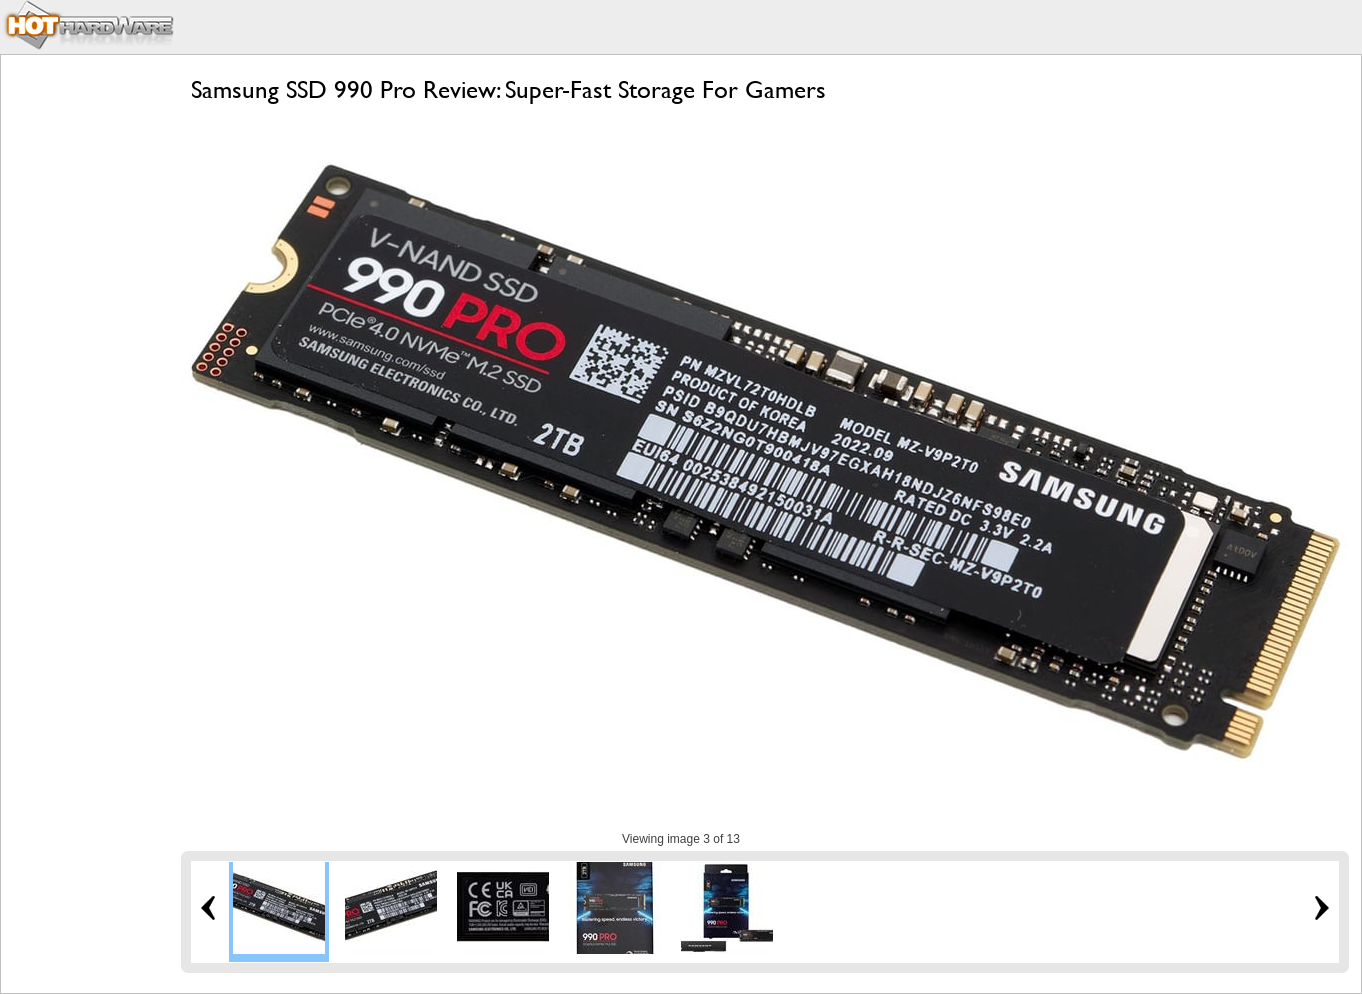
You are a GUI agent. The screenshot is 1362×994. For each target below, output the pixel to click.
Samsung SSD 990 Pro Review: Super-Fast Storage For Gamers (508, 89)
